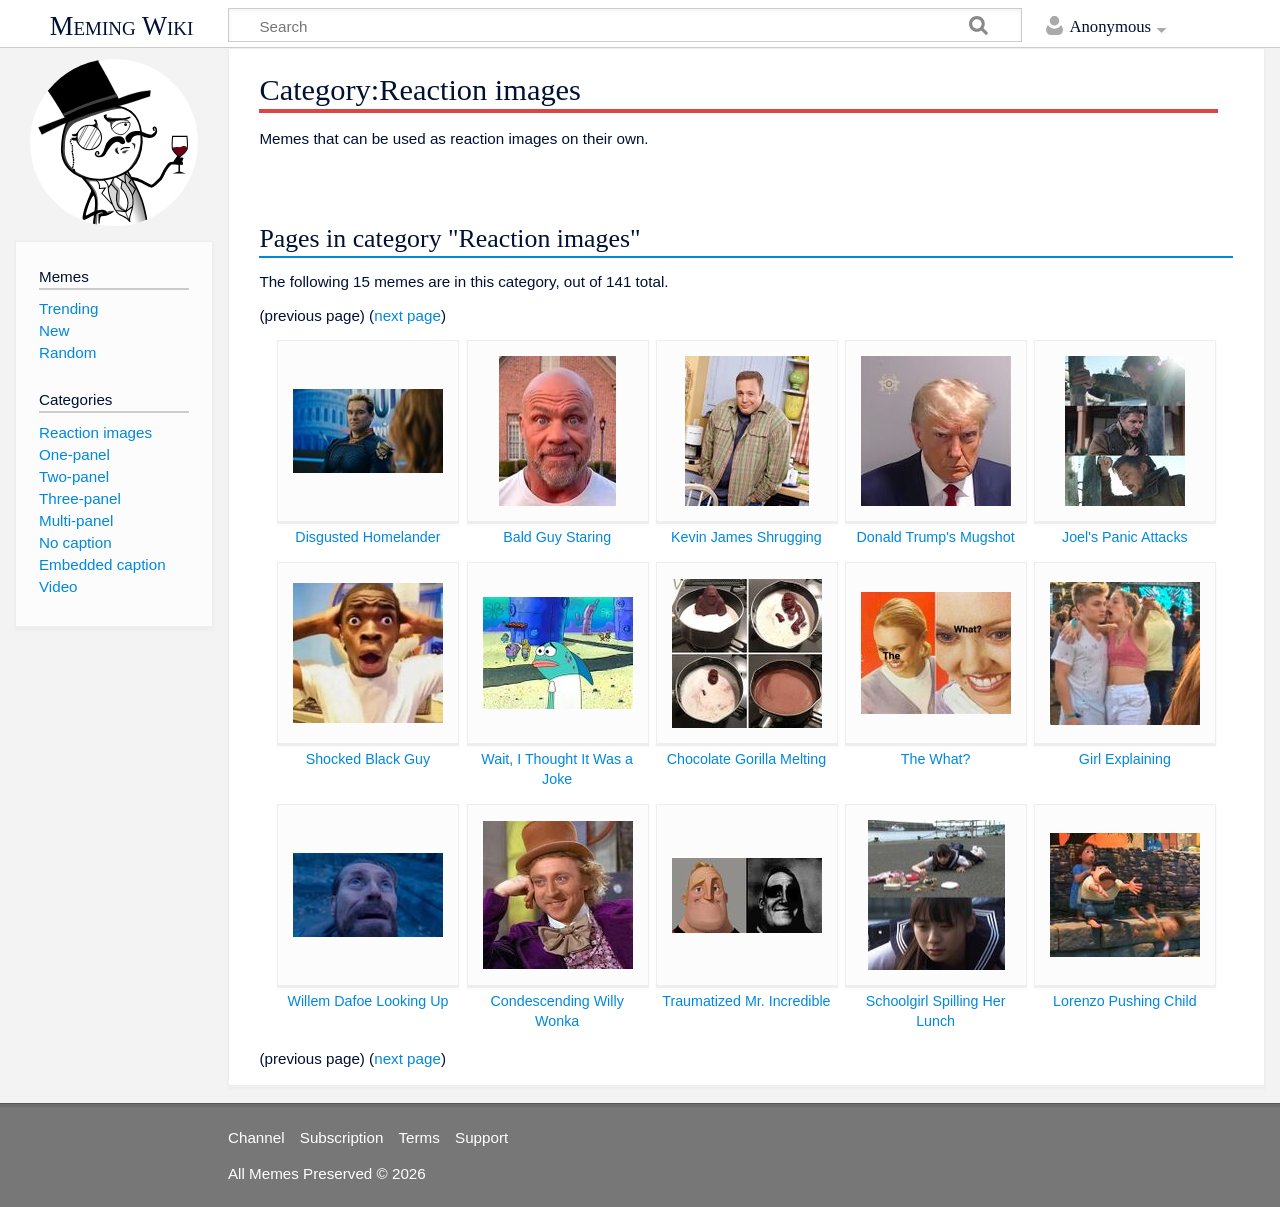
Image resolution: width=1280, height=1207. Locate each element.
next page (407, 315)
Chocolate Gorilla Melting (746, 759)
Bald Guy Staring (557, 537)
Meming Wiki (122, 26)
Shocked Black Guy (368, 759)
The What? (936, 759)
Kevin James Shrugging (746, 537)
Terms (419, 1137)
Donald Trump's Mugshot (936, 537)
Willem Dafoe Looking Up (367, 1001)
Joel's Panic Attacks (1125, 537)
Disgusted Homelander (367, 537)
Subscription (342, 1137)
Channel (256, 1137)
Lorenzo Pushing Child (1125, 1001)
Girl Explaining (1125, 759)
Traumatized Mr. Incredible (746, 1001)
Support (481, 1137)
